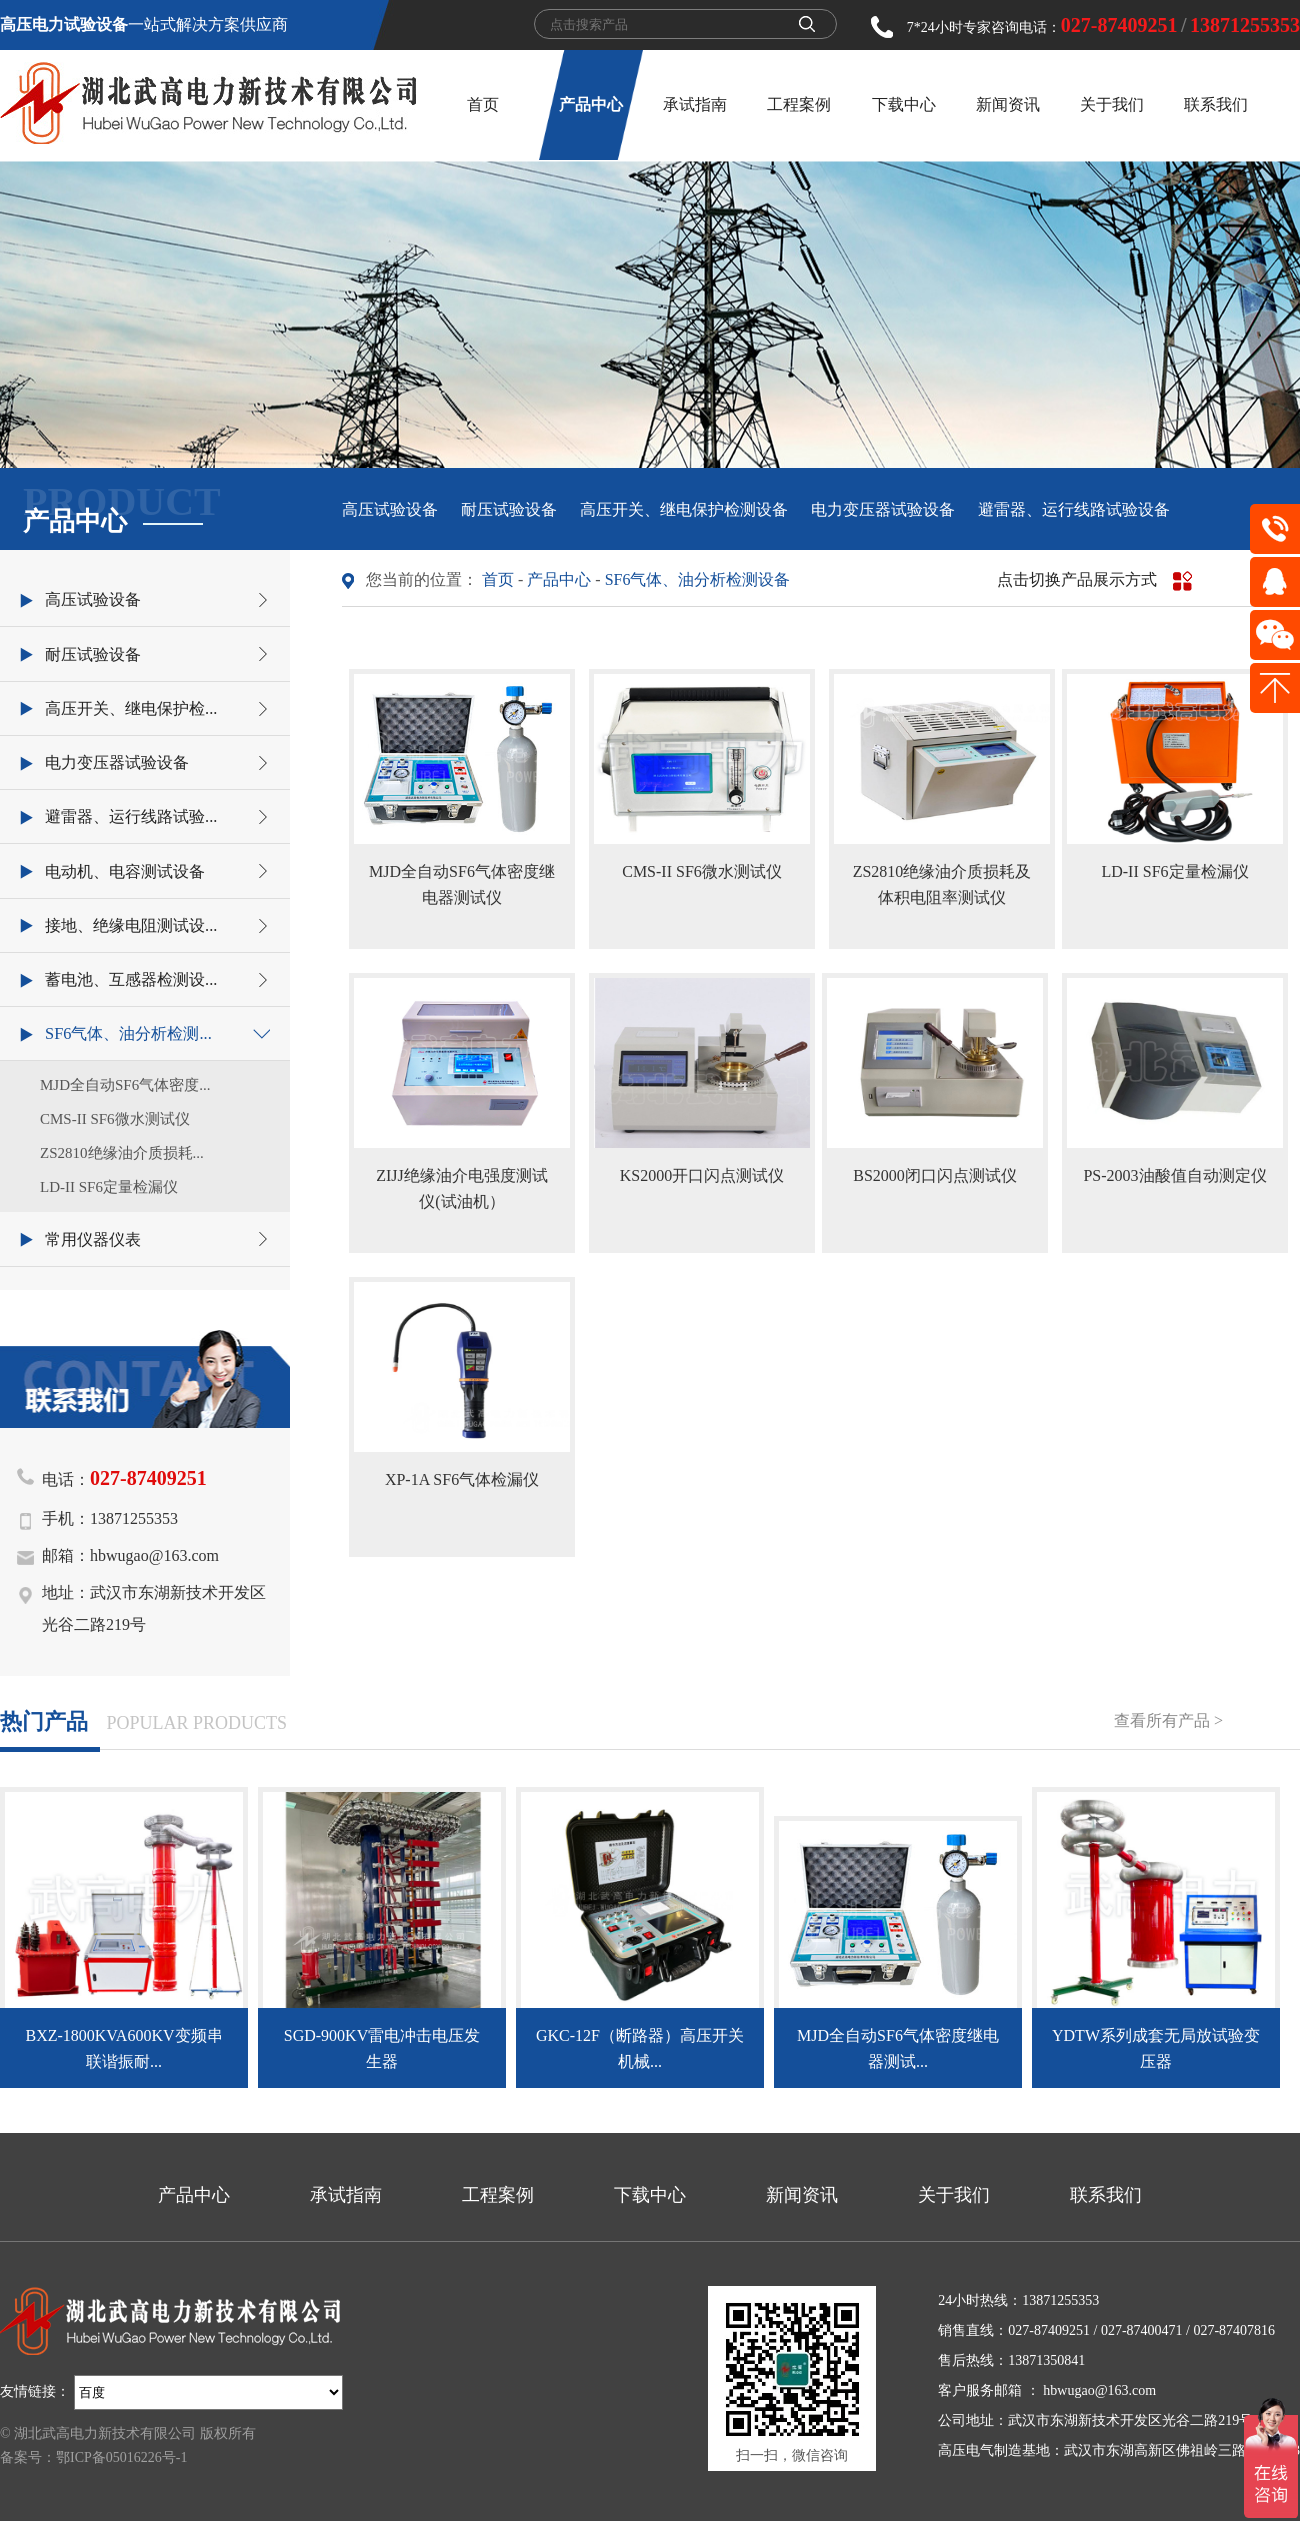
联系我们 (1216, 104)
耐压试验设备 (509, 509)
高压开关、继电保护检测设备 (684, 509)
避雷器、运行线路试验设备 (1074, 509)
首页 (483, 104)
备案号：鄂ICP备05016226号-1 (93, 2457)
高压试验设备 (390, 509)
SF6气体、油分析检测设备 (698, 579)
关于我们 (1112, 104)
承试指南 (695, 104)
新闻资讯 (1008, 104)
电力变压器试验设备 (883, 509)
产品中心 (591, 104)
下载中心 (904, 104)
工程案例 (799, 104)
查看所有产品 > (1168, 1720)
